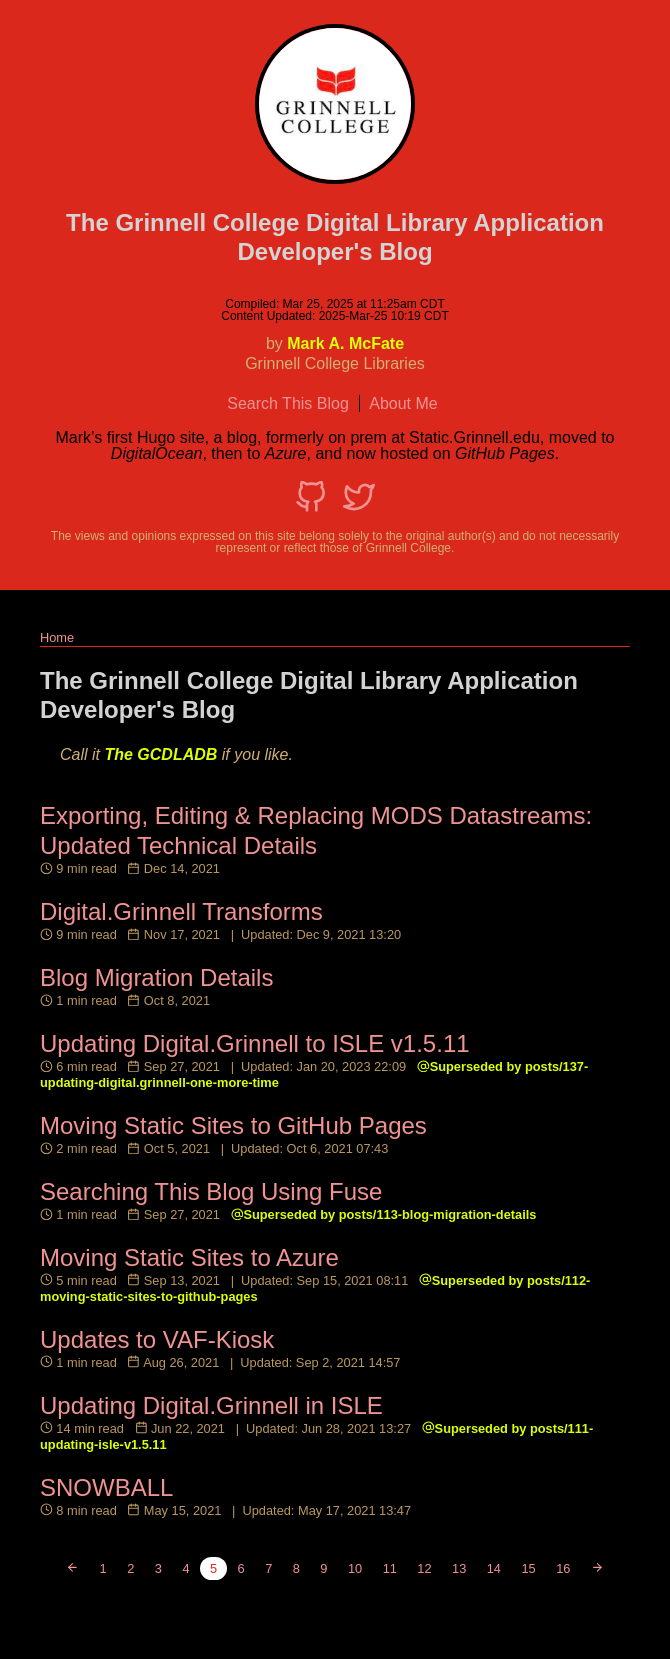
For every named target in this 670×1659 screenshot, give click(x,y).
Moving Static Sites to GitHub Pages (233, 1125)
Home (57, 637)
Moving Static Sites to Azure (189, 1257)
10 (355, 1568)
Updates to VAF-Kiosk (157, 1339)
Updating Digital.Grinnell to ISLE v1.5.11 (255, 1043)
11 (390, 1568)
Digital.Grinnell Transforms (181, 911)
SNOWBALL (106, 1487)
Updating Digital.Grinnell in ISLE (211, 1405)
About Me (403, 403)
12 (424, 1568)
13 (459, 1568)
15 (528, 1568)
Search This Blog (288, 403)
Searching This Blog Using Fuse (211, 1191)
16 (563, 1568)
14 (494, 1568)
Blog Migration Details (156, 977)
